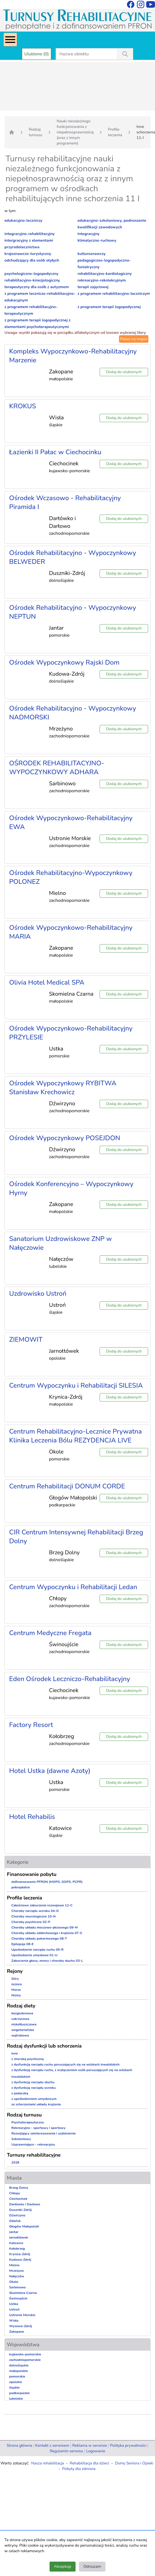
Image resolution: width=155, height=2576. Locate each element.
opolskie (15, 2382)
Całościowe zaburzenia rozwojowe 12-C (42, 1905)
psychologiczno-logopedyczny (31, 273)
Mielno (14, 2265)
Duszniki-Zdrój (20, 2210)
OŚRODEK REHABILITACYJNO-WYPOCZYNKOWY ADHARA (56, 767)
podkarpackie (19, 2393)
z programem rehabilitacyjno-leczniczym (114, 293)
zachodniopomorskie (25, 2360)
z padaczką (19, 2093)
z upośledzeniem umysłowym (33, 2099)
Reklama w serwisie (89, 2445)
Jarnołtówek (18, 2237)
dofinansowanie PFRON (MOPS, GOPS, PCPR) (46, 1882)
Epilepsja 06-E (22, 1944)
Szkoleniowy (21, 2139)
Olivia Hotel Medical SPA (46, 982)
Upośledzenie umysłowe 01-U (34, 1955)
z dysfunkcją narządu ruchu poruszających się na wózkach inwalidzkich (65, 2064)
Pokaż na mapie (133, 339)
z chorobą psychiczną (27, 2059)
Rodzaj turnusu (35, 132)
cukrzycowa (20, 2019)
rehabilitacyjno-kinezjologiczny (32, 280)
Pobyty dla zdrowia (78, 2468)
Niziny (16, 1995)
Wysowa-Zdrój (20, 2326)
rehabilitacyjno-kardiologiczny (105, 273)
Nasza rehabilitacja (47, 2463)
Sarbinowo (17, 2287)
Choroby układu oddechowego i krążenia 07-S (46, 1933)
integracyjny (88, 233)
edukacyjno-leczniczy (23, 220)
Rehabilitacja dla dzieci (89, 2463)
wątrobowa (20, 2035)
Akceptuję (62, 2566)
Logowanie (95, 2451)
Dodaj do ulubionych (124, 372)
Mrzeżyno (16, 2270)
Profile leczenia (115, 132)
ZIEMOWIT (26, 1339)
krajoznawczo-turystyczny (27, 253)
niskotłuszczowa (24, 2024)
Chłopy (14, 2193)
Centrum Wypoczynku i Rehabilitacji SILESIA (76, 1385)
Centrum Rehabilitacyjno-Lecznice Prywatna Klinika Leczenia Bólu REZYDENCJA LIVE (75, 1436)
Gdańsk (15, 2221)
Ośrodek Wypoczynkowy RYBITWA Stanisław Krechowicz (62, 1087)
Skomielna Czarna (23, 2293)
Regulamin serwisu (66, 2451)
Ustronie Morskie (22, 2315)
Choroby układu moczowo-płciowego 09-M (44, 1927)
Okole (13, 2282)
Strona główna (19, 2445)
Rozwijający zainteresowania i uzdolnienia (43, 2133)
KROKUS (22, 406)
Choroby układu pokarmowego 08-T (39, 1938)
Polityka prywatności (128, 2445)
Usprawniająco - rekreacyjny (33, 2144)
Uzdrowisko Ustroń (37, 1293)
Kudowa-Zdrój (20, 2259)
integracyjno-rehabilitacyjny (29, 233)
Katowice (16, 2243)
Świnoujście (18, 2298)
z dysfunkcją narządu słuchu (33, 2082)
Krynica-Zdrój (19, 2254)
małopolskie (18, 2371)
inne (14, 2053)
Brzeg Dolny (18, 2187)
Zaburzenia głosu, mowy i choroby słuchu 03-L (47, 1960)
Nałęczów (16, 2276)
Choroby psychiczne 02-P (30, 1922)
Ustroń (14, 2309)
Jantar (14, 2232)
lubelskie (16, 2398)
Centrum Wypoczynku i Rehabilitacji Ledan (73, 1587)
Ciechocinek (18, 2198)
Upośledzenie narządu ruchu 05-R (37, 1949)
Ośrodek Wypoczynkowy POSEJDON (64, 1138)
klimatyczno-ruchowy (97, 240)
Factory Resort (31, 1724)
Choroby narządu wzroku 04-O (35, 1911)
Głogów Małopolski (24, 2226)
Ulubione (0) (36, 54)
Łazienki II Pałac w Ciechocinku (55, 452)
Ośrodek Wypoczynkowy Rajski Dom (64, 662)
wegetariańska (22, 2030)
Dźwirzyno (17, 2215)
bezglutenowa (22, 2013)
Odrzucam (92, 2566)
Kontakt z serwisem (52, 2445)
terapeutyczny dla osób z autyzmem (36, 287)
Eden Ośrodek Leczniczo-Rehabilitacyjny (69, 1678)
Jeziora (16, 1984)
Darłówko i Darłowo (24, 2204)
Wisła (13, 2320)
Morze (16, 1990)
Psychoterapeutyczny (27, 2122)
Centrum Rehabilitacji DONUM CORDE (67, 1486)
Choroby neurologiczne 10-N (33, 1916)
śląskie (14, 2387)
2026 (15, 2162)
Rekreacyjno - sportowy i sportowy (38, 2128)
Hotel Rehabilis (32, 1816)
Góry (15, 1978)
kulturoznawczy (91, 253)
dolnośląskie (19, 2365)
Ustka (13, 2304)
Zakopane (16, 2331)
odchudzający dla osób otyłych (31, 260)
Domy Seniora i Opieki (134, 2463)
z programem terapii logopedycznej (109, 306)
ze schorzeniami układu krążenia (36, 2104)
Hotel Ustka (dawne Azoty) (50, 1770)
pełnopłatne (20, 1887)
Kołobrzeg (17, 2248)
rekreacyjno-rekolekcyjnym (102, 280)
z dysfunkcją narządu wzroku (33, 2087)
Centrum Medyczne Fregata (50, 1632)
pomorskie (17, 2376)
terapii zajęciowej (93, 287)
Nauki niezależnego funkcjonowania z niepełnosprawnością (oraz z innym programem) (75, 132)
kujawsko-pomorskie (25, 2354)
